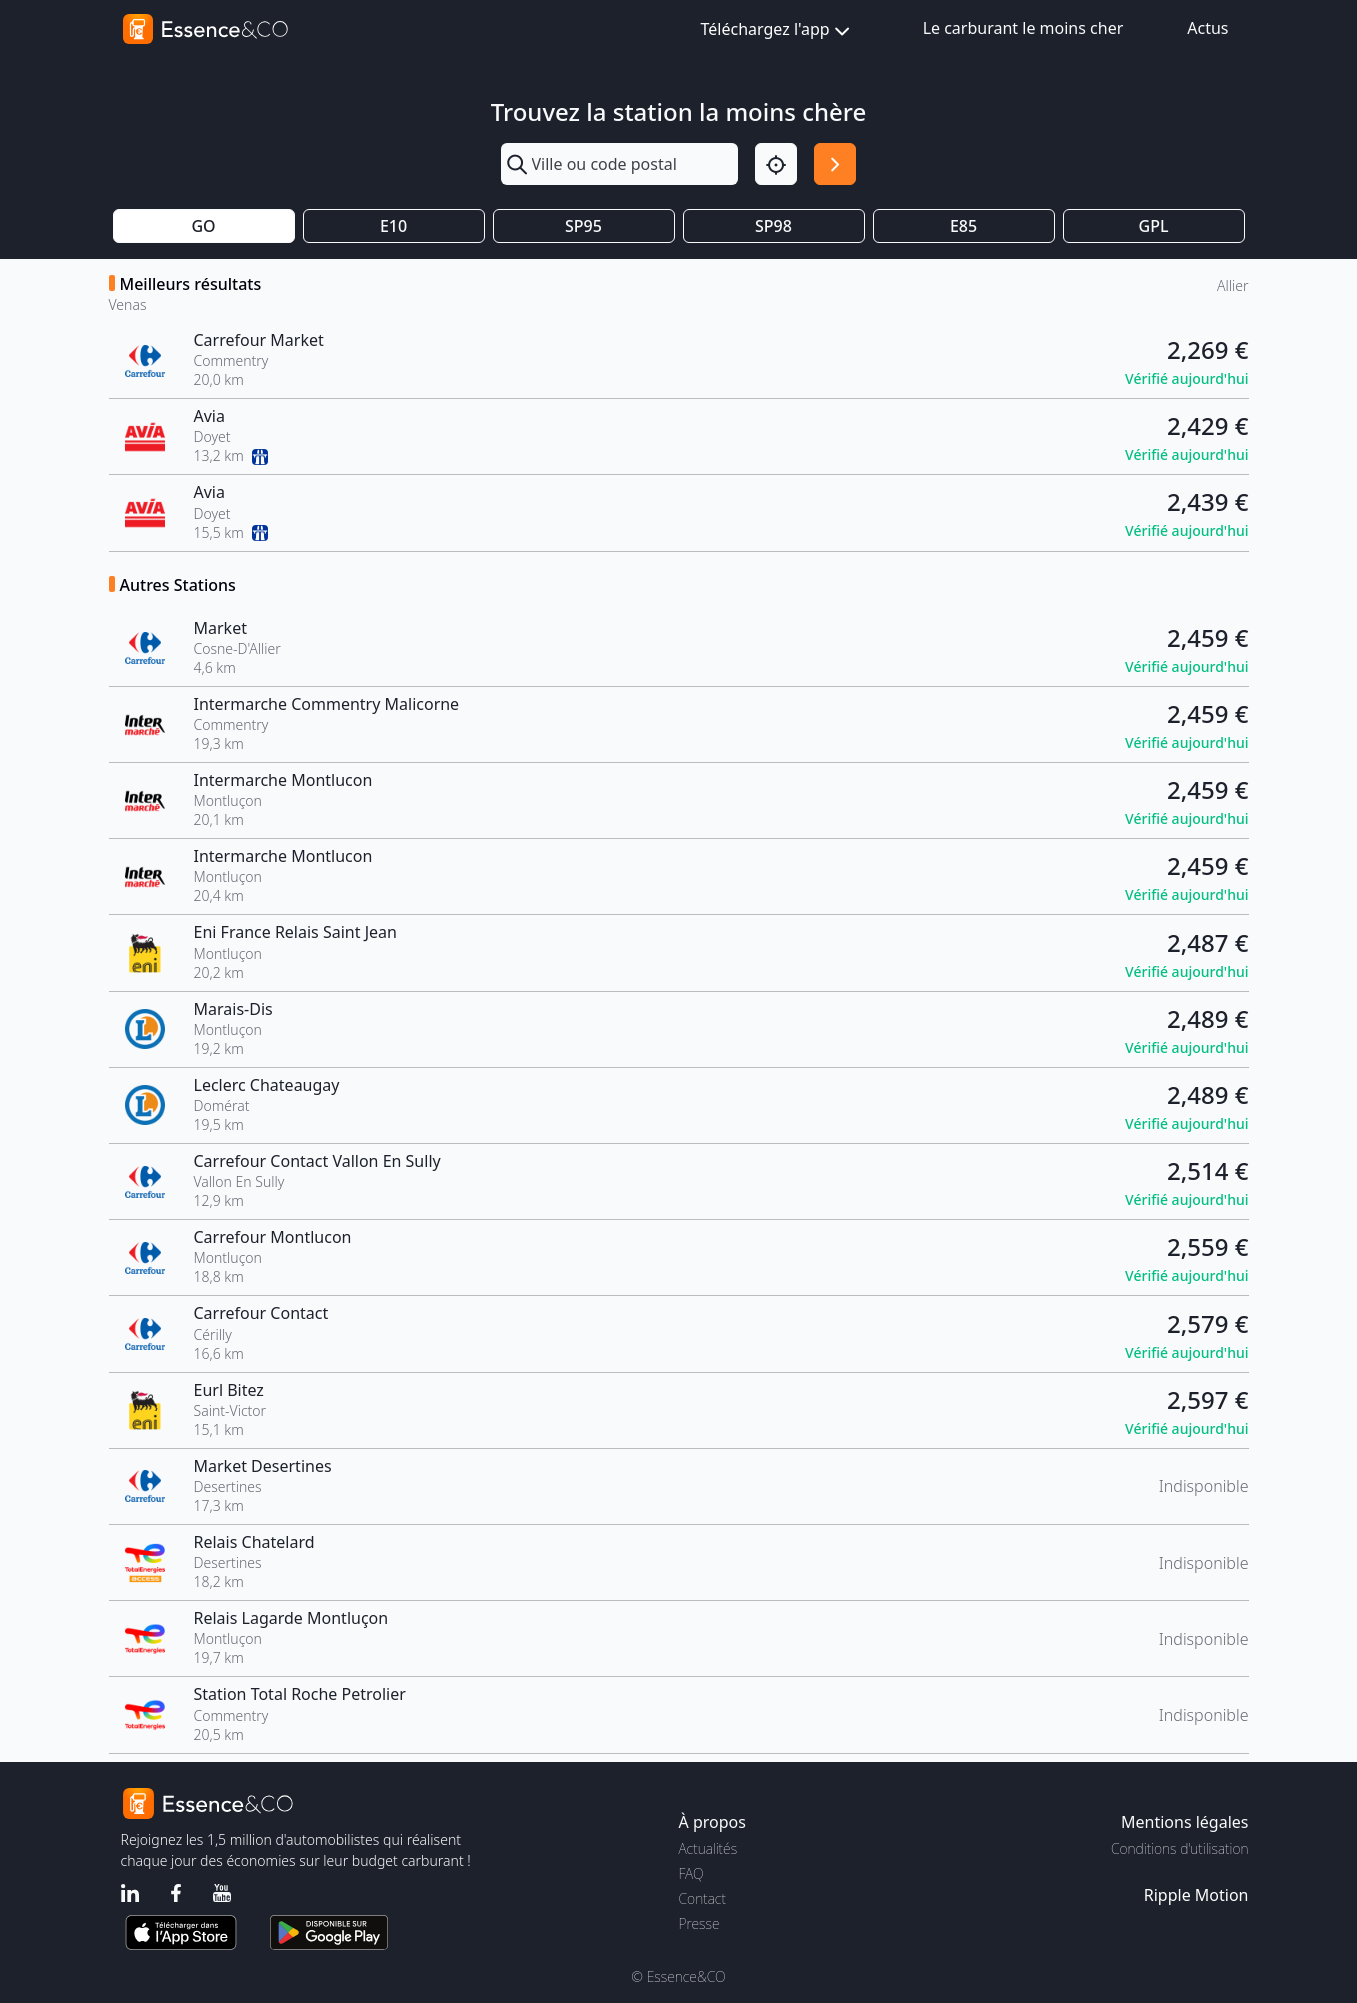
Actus (1207, 28)
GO (203, 226)
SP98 (773, 226)
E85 (963, 226)
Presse (699, 1923)
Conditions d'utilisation (1180, 1848)
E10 (393, 226)
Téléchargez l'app (777, 30)
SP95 (583, 226)
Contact (702, 1898)
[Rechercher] (835, 164)
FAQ (691, 1873)
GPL (1154, 226)
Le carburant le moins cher (1023, 28)
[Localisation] (776, 164)
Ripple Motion (1196, 1895)
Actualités (708, 1848)
